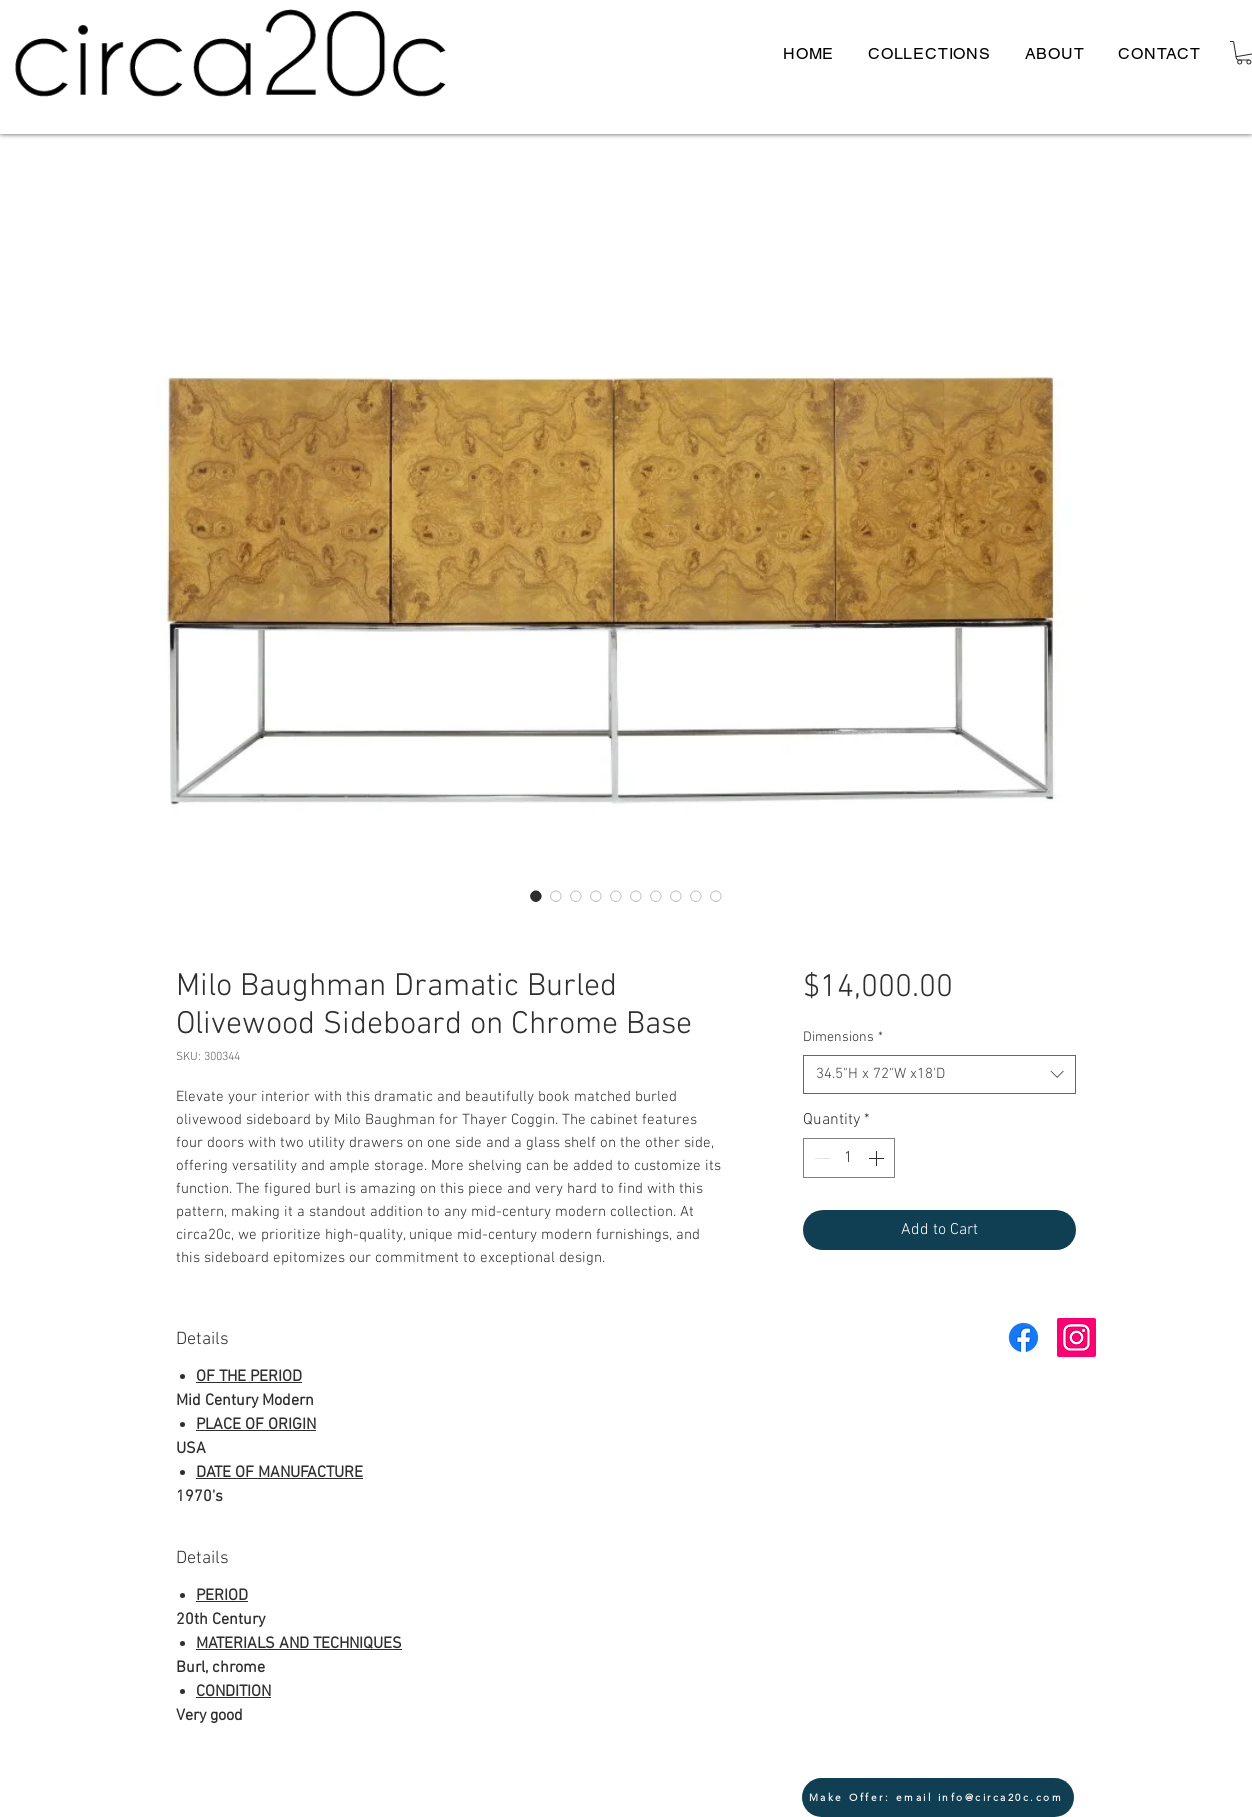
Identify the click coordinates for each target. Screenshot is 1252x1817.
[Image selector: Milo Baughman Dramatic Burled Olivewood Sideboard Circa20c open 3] (676, 896)
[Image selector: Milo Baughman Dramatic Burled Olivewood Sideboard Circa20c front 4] (716, 896)
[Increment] (878, 1158)
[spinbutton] (849, 1158)
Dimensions (843, 1037)
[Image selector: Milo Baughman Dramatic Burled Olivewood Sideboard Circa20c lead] (536, 896)
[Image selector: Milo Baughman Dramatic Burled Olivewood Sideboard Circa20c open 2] (616, 896)
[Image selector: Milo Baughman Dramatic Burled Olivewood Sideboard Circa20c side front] (696, 896)
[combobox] (939, 1074)
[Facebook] (1023, 1337)
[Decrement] (820, 1158)
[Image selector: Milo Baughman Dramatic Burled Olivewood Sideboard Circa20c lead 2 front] (576, 896)
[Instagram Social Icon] (1076, 1337)
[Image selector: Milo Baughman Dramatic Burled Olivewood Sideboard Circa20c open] (596, 896)
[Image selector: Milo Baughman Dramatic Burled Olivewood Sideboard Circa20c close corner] (636, 896)
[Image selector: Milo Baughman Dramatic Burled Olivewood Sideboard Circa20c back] (656, 896)
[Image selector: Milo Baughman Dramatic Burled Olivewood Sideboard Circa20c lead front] (556, 896)
